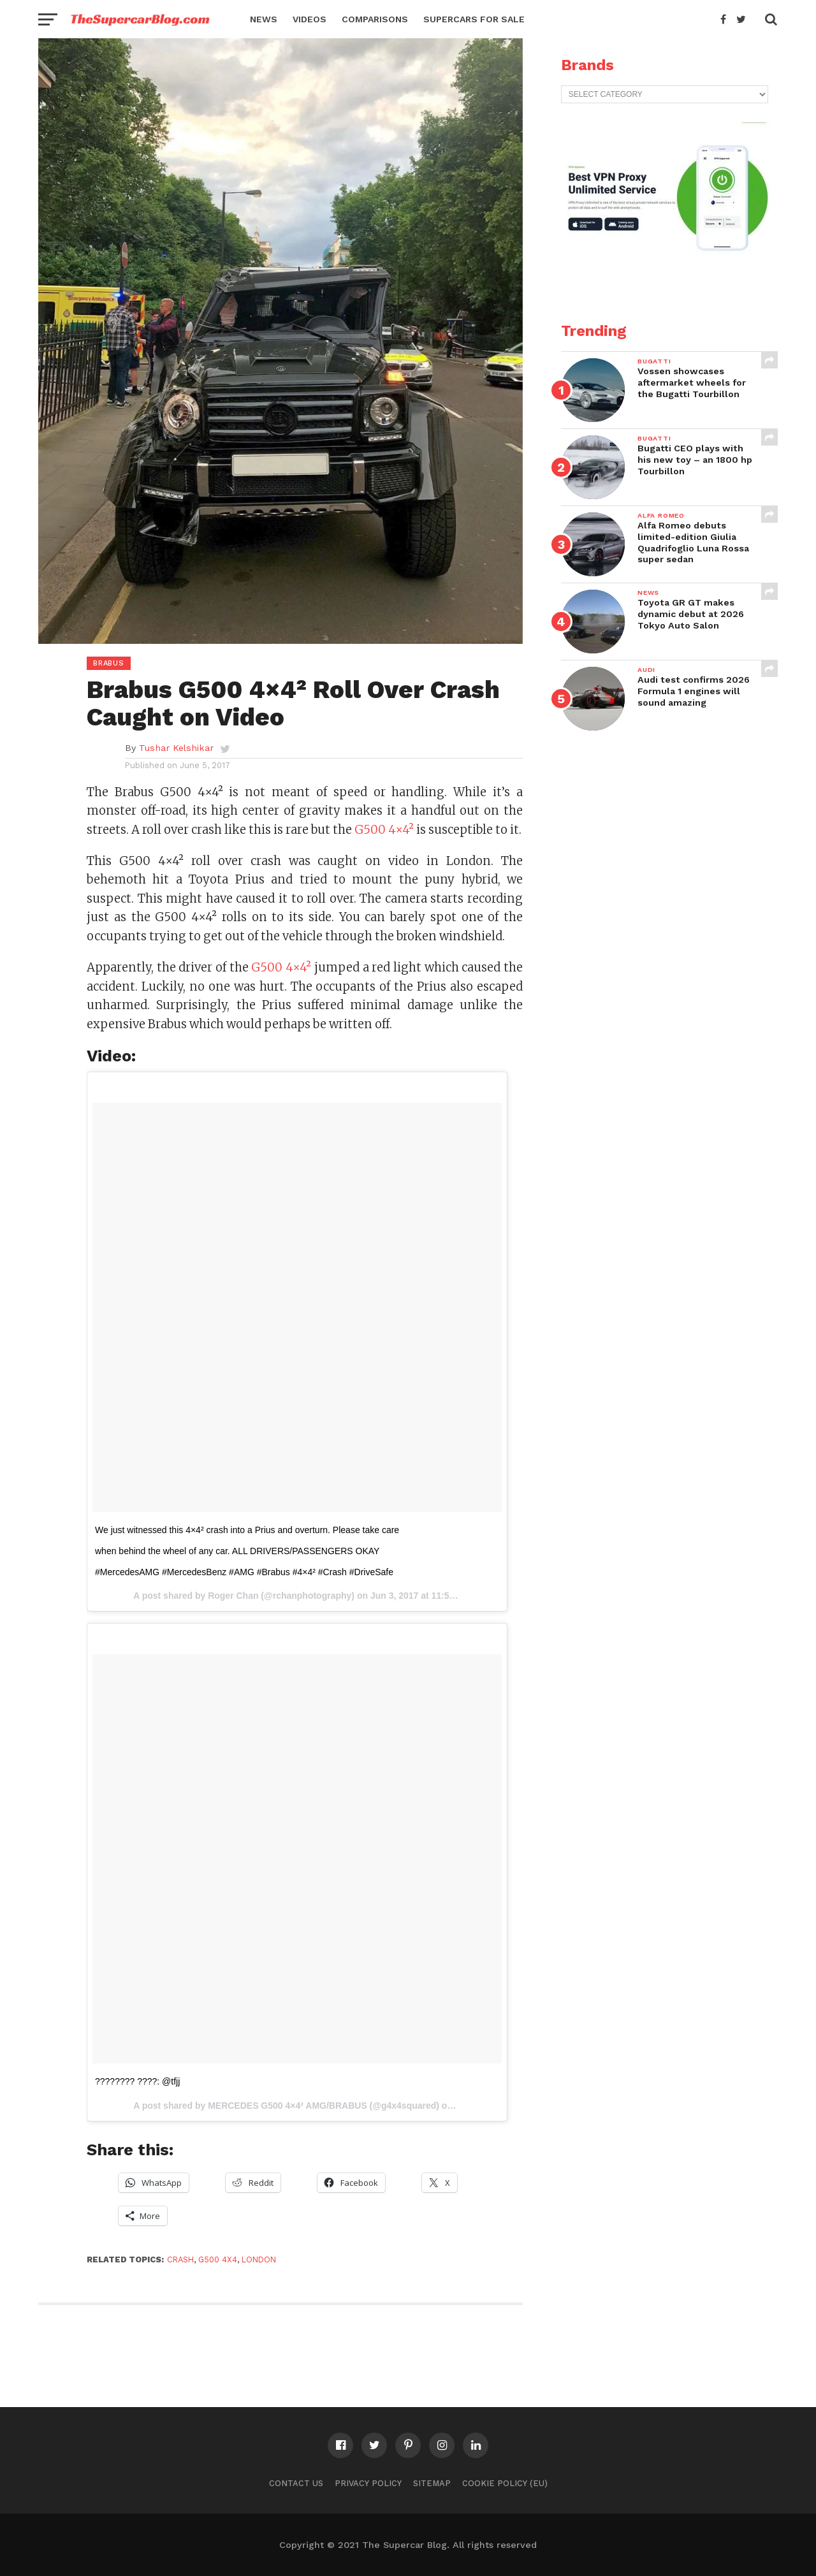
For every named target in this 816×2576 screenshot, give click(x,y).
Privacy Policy (368, 2483)
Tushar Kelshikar (176, 748)
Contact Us (296, 2483)
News (263, 19)
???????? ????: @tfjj (137, 2081)
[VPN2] (665, 278)
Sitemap (432, 2483)
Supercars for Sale (474, 19)
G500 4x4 (217, 2259)
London (259, 2259)
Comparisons (375, 19)
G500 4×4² (384, 829)
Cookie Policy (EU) (505, 2483)
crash (180, 2259)
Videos (309, 19)
